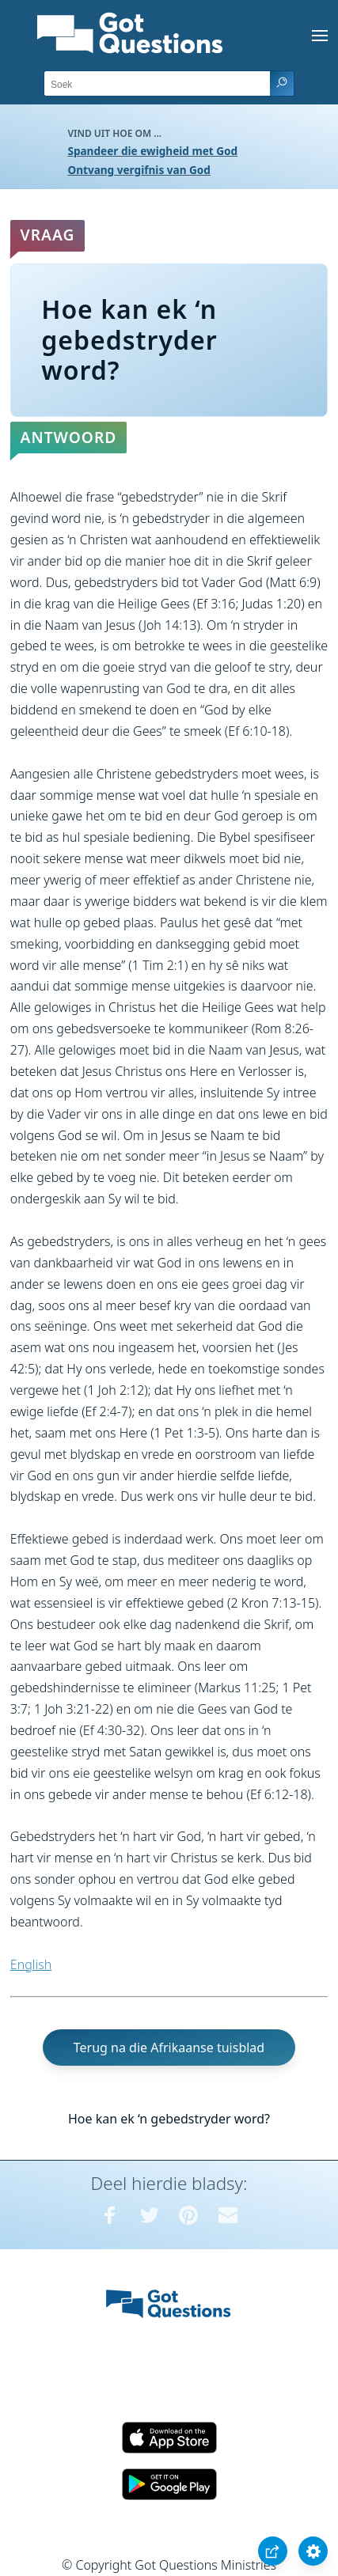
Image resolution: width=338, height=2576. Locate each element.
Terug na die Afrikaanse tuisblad (169, 2047)
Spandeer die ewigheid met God (152, 150)
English (30, 1964)
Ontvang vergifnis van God (139, 169)
